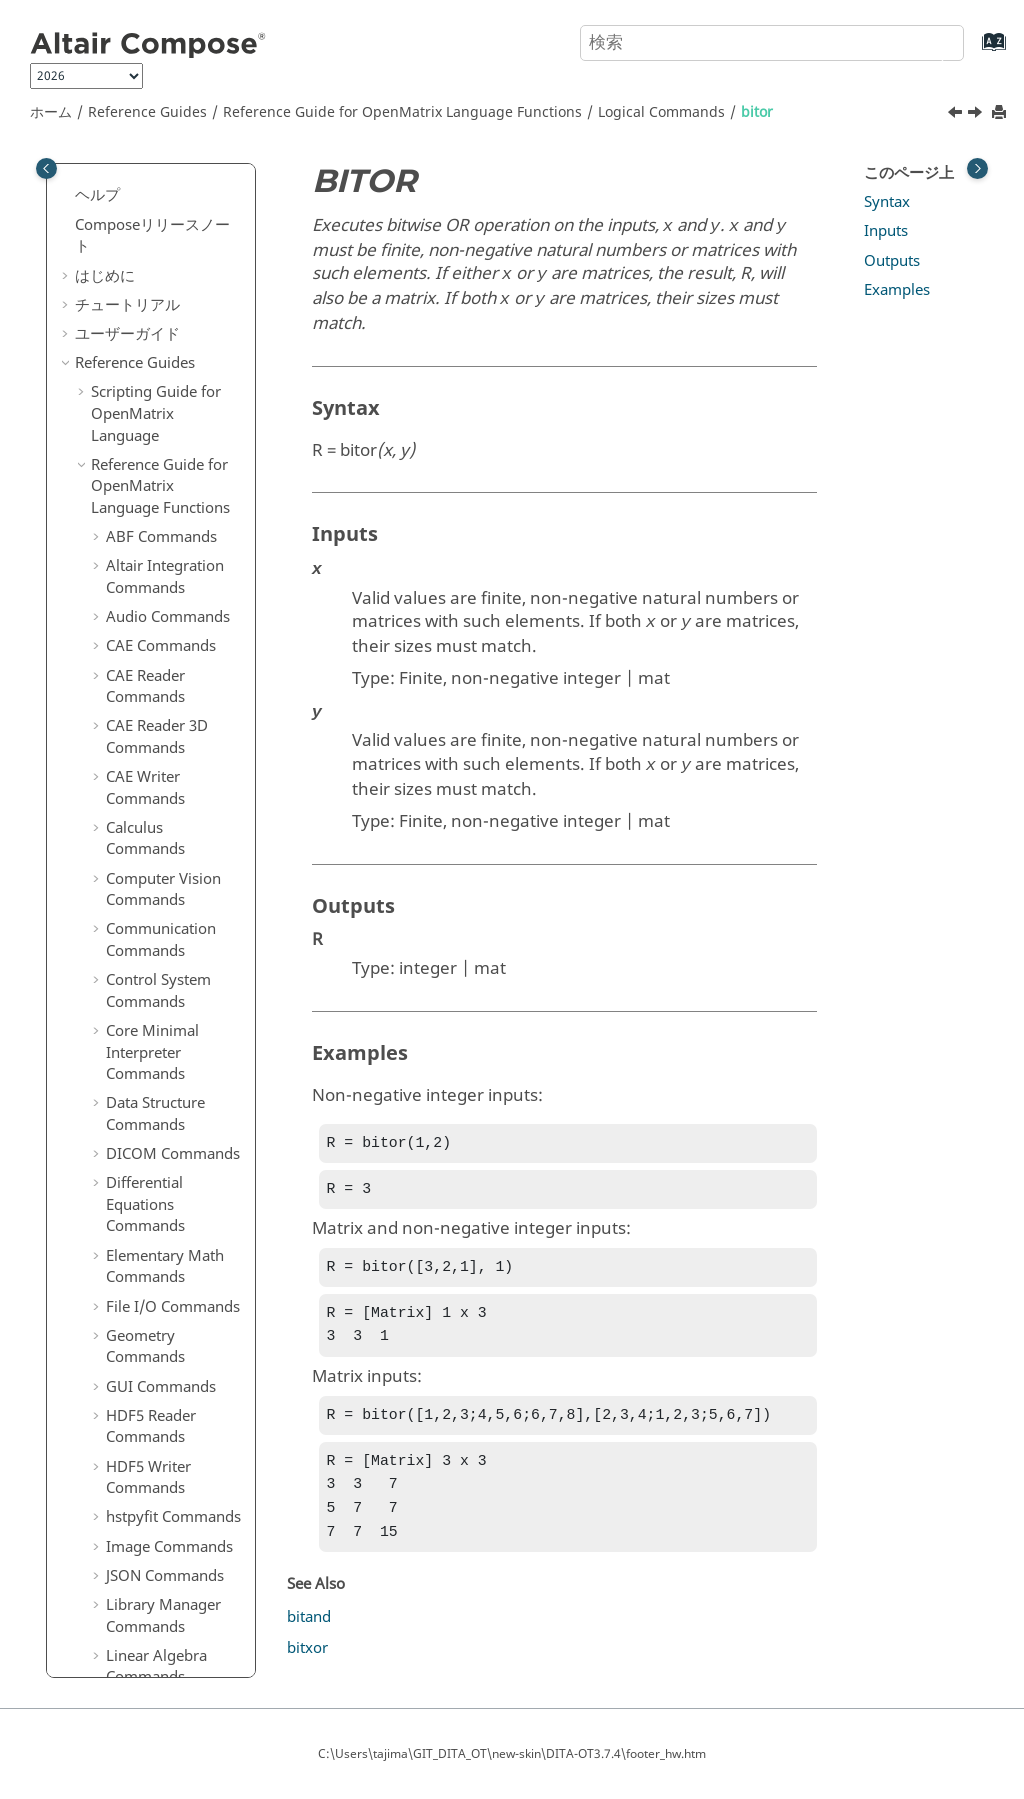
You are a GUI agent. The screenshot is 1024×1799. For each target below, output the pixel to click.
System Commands (172, 1186)
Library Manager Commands (163, 565)
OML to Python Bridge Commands (170, 1438)
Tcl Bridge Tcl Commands (151, 1307)
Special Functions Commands (165, 1045)
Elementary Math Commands (165, 216)
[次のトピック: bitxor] (977, 115)
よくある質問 (120, 1637)
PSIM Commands (165, 903)
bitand (143, 685)
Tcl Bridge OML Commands (159, 1256)
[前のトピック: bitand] (957, 115)
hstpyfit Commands (173, 466)
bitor (757, 112)
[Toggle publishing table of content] (46, 168)
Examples (897, 290)
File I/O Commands (173, 256)
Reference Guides (147, 112)
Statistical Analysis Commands (169, 1096)
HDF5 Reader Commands (151, 376)
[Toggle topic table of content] (977, 168)
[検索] (927, 41)
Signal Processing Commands (166, 994)
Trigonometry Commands (153, 1387)
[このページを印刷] (1001, 113)
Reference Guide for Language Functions (402, 112)
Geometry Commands (145, 296)
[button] (98, 206)
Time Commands (164, 1346)
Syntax (887, 202)
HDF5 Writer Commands (148, 427)
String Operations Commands (167, 1147)
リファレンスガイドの (165, 1539)
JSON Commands (165, 525)
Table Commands (165, 1216)
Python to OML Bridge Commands (170, 1488)
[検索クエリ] (772, 43)
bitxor (141, 743)
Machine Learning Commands (168, 784)
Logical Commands (661, 112)
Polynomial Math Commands (165, 944)
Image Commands (169, 496)
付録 (90, 1608)
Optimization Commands (151, 834)
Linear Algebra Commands (156, 616)
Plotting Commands (174, 874)
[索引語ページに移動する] (973, 51)
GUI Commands (161, 336)
